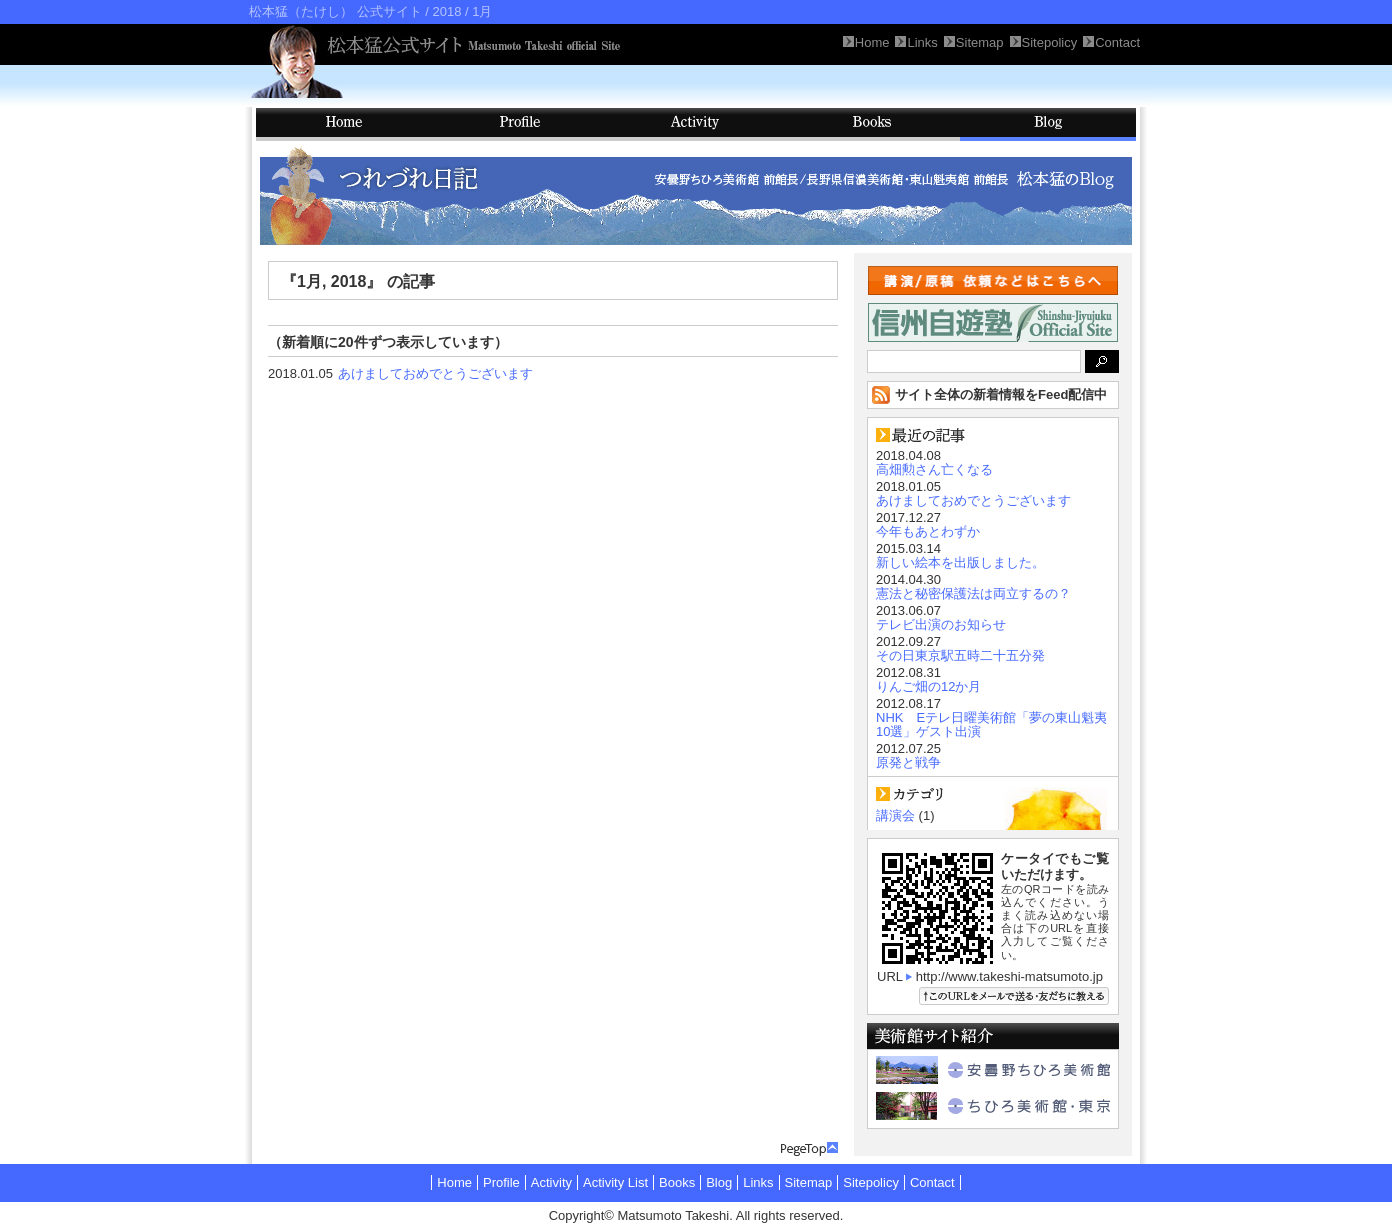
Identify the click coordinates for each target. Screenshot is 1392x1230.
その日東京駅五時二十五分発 (960, 655)
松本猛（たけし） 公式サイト (335, 11)
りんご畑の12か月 (928, 686)
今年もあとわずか (928, 531)
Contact (932, 1182)
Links (758, 1182)
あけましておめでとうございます (435, 373)
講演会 (895, 815)
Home (454, 1182)
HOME (344, 124)
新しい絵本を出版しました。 (960, 562)
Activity (696, 124)
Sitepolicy (871, 1182)
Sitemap (809, 1182)
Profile (520, 124)
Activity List (615, 1182)
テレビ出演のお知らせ (941, 624)
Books (872, 124)
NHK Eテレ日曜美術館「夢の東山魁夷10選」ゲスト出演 (991, 724)
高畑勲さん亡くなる (934, 469)
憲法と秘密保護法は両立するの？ (973, 593)
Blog (1048, 124)
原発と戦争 (908, 762)
